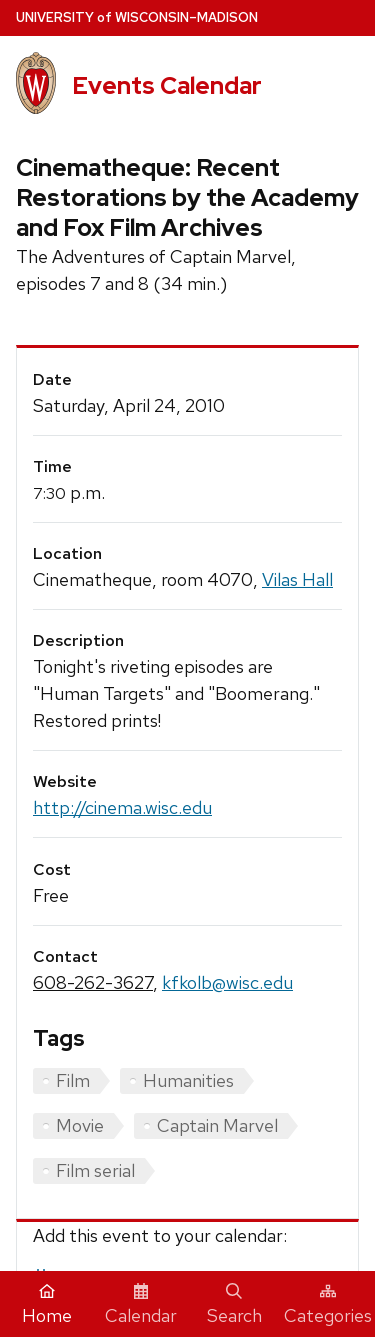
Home (47, 1305)
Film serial (95, 1170)
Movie (80, 1125)
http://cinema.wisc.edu (122, 807)
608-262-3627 (93, 982)
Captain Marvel (217, 1125)
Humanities (188, 1080)
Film (73, 1080)
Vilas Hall (297, 579)
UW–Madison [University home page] (137, 17)
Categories (328, 1305)
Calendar (141, 1305)
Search (234, 1305)
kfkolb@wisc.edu (227, 982)
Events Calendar (167, 85)
